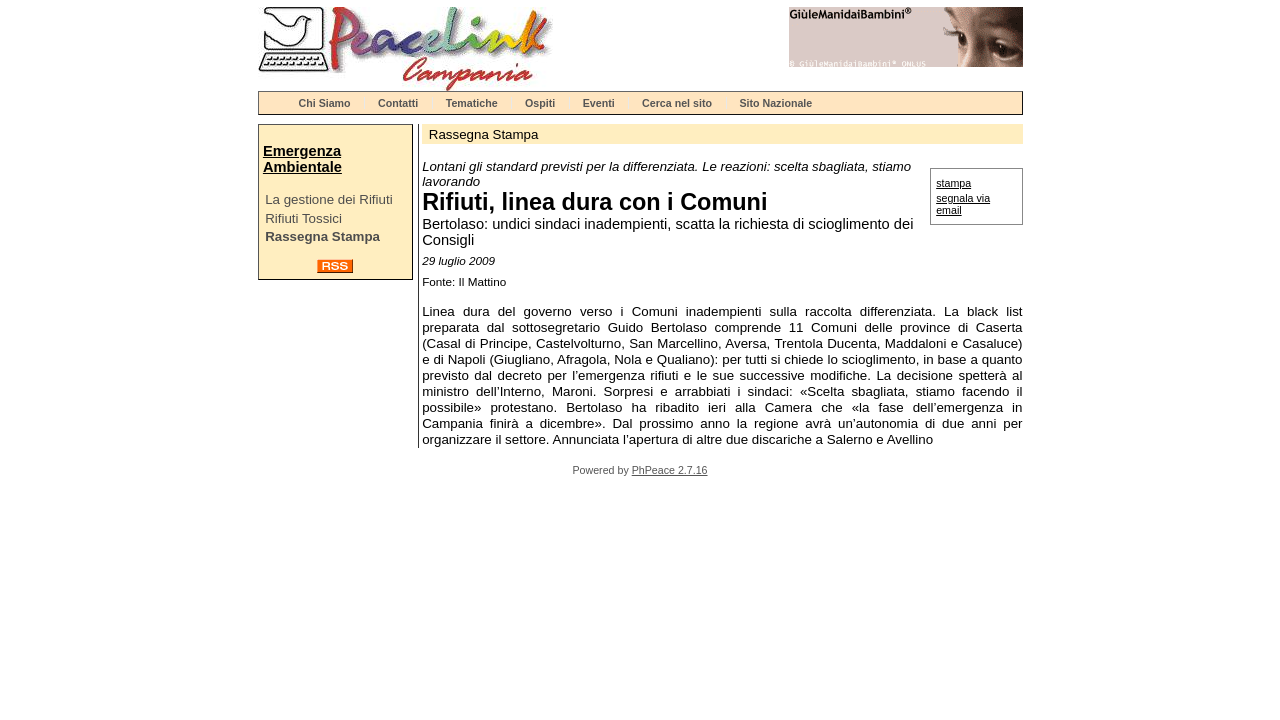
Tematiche (472, 103)
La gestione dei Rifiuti (328, 199)
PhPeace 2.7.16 (670, 470)
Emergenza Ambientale (302, 159)
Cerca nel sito (677, 103)
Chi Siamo (325, 103)
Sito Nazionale (775, 103)
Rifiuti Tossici (303, 218)
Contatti (398, 103)
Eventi (599, 103)
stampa (953, 183)
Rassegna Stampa (322, 236)
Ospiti (540, 103)
